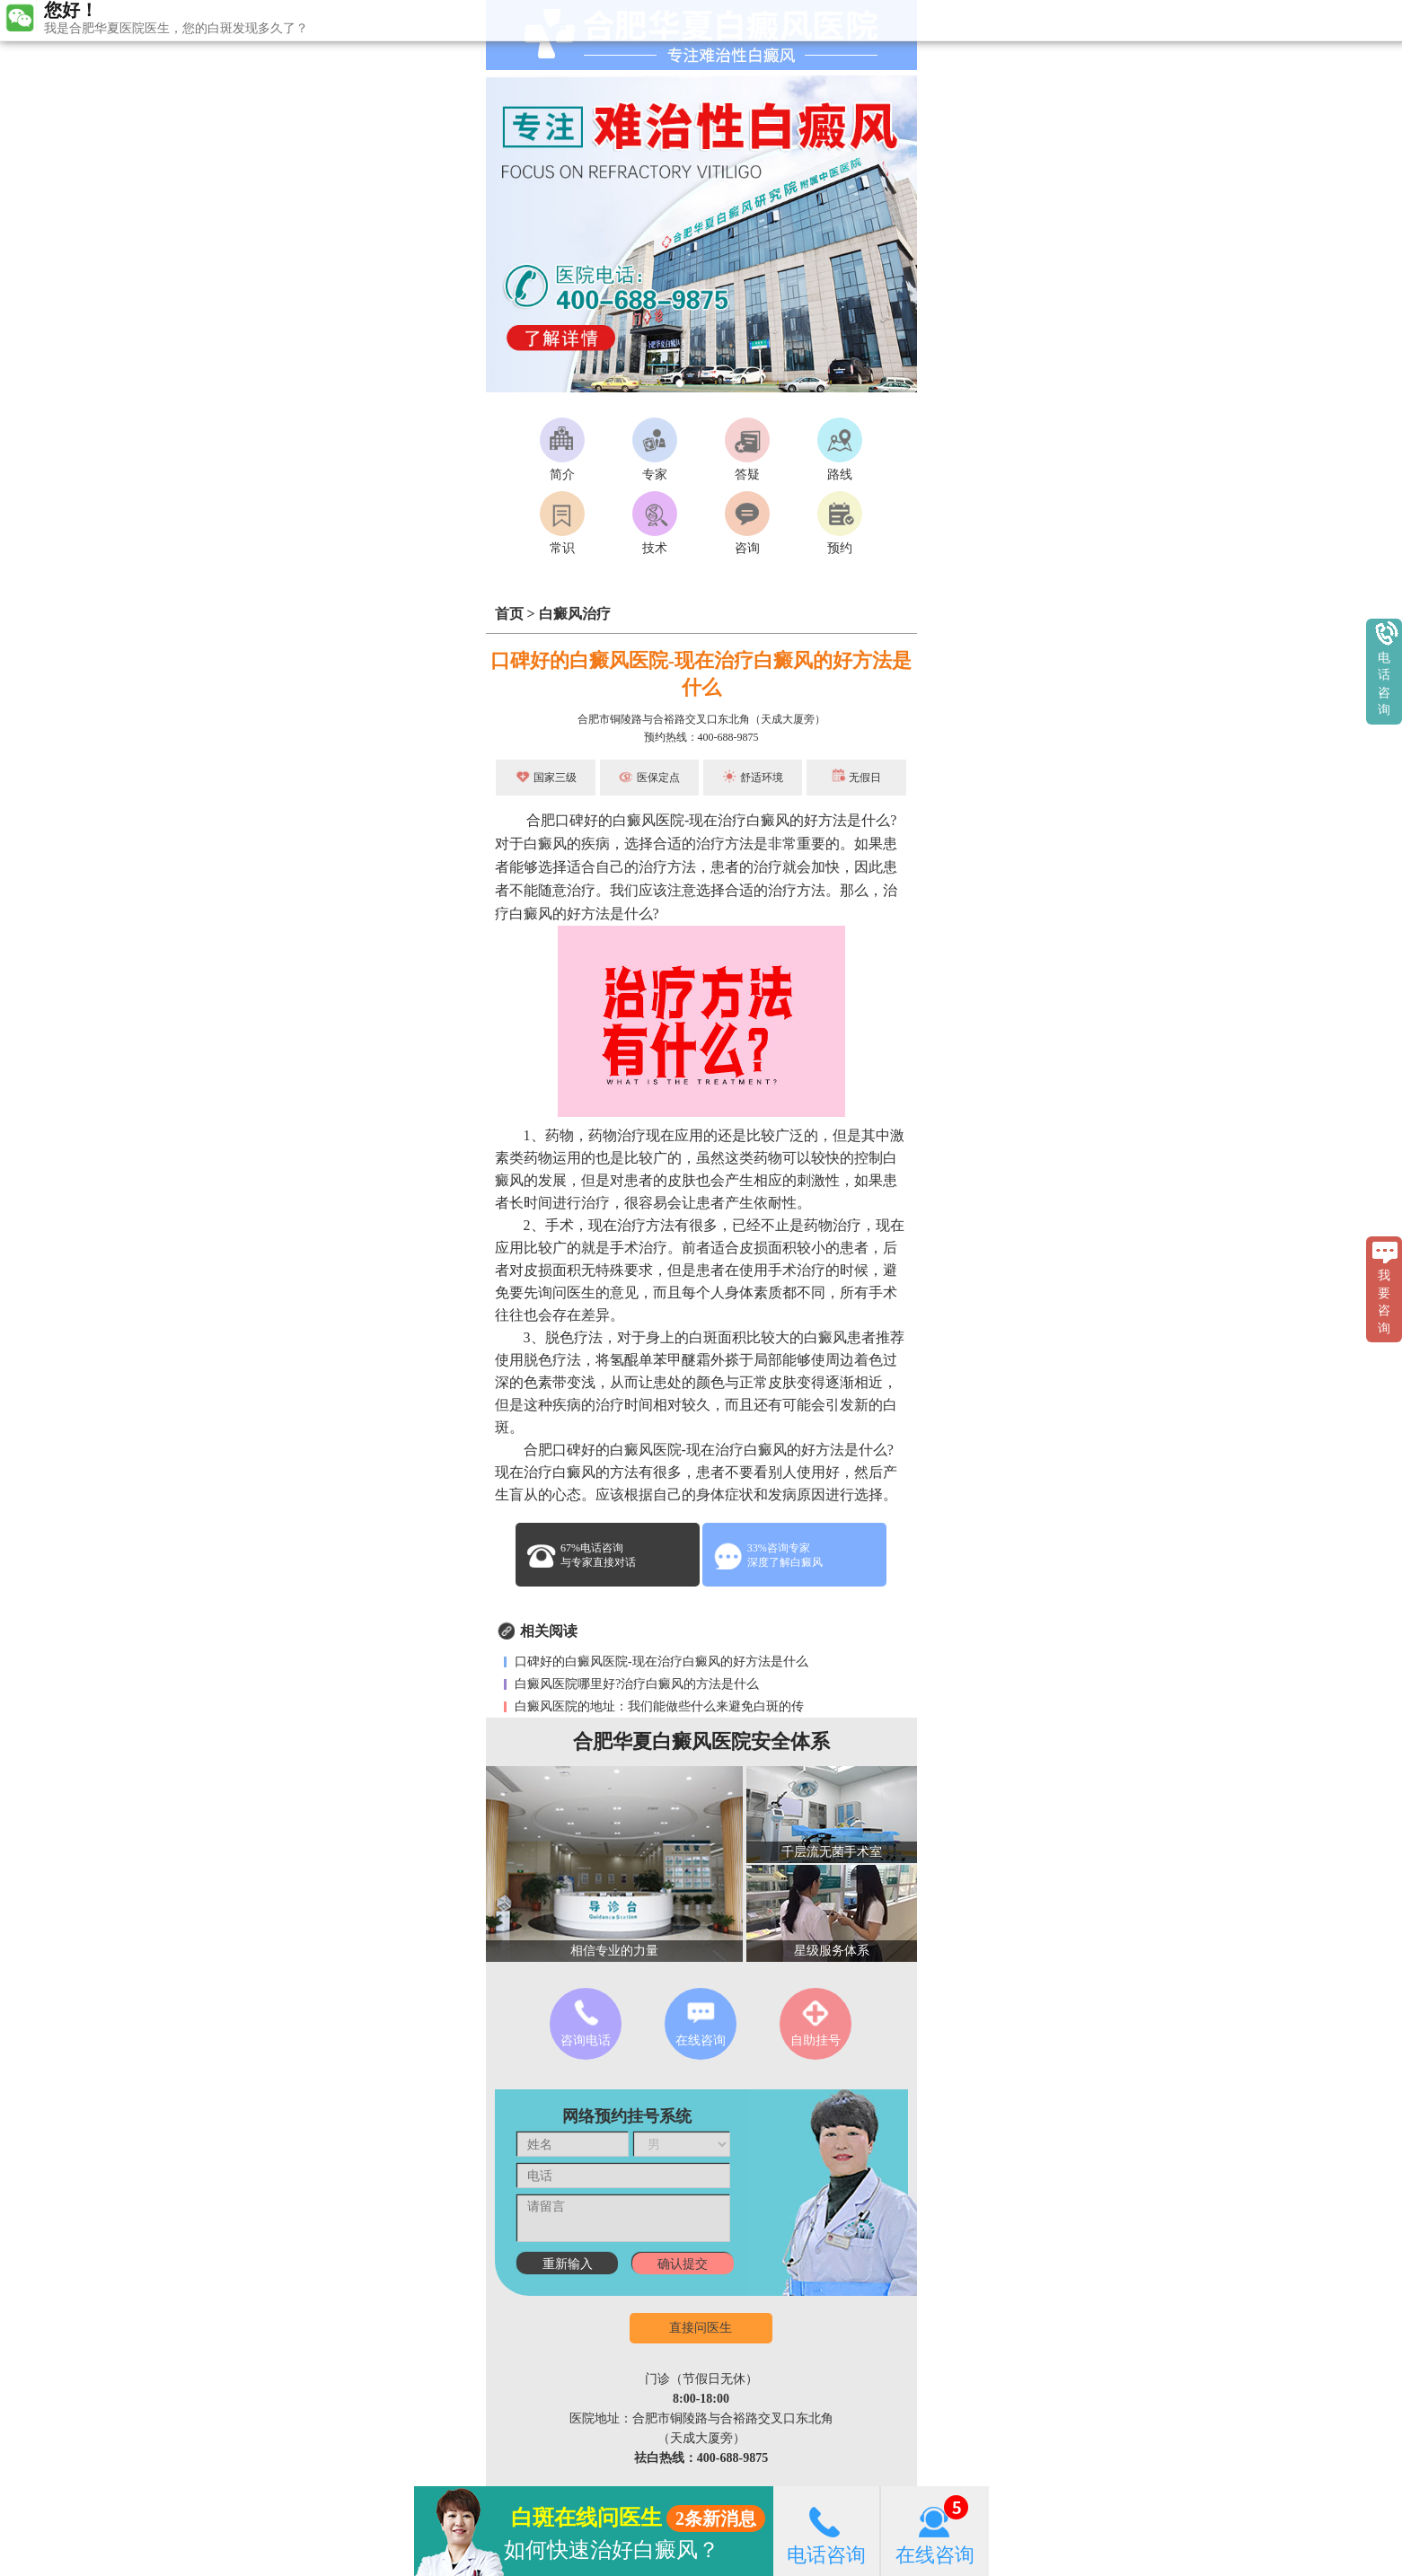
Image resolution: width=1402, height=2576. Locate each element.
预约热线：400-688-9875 (701, 737)
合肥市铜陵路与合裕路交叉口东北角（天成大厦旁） (701, 719)
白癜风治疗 (575, 613)
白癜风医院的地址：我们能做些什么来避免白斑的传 (658, 1706)
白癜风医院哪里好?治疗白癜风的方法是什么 (636, 1684)
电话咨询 (826, 2530)
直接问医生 (700, 2327)
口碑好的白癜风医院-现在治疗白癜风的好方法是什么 (660, 1661)
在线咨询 (934, 2530)
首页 (509, 613)
